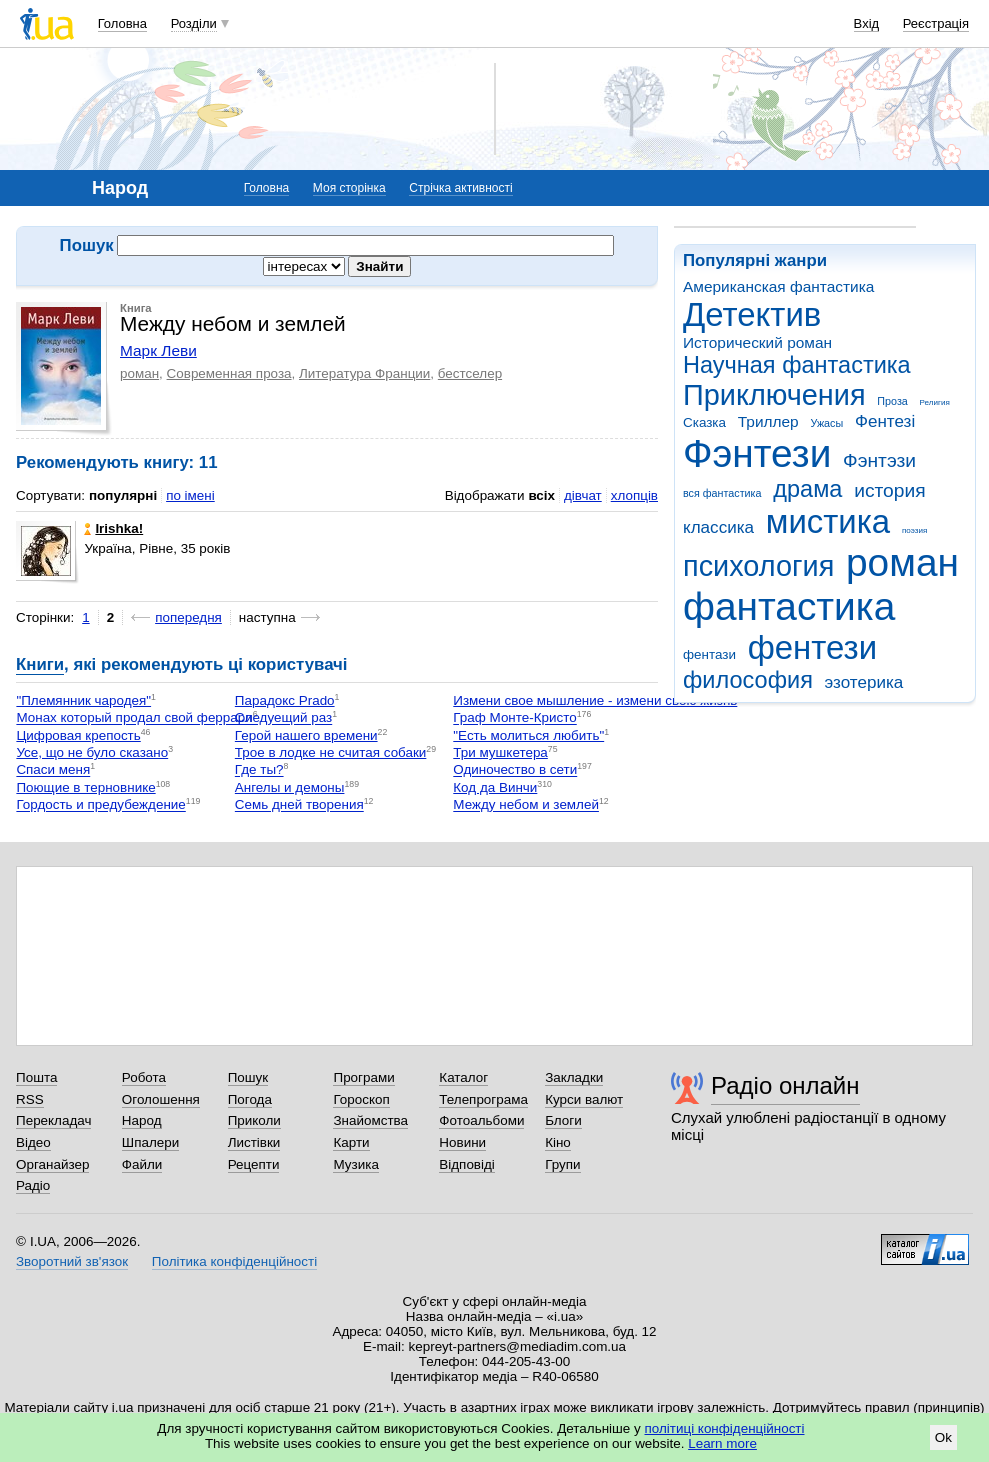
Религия (935, 402)
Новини (462, 1142)
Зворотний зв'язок (72, 1261)
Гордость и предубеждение (100, 805)
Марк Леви (158, 350)
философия (748, 680)
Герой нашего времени (306, 735)
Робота (144, 1077)
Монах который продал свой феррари (134, 718)
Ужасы (826, 423)
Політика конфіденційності (234, 1261)
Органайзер (52, 1164)
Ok (943, 1437)
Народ (142, 1120)
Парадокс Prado (285, 700)
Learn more (722, 1443)
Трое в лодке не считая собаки (331, 752)
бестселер (470, 373)
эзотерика (864, 682)
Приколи (254, 1120)
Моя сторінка (349, 188)
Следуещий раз (283, 718)
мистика (828, 521)
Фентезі (885, 421)
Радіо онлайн (785, 1085)
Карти (351, 1142)
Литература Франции (364, 373)
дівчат (583, 495)
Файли (142, 1164)
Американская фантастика (778, 286)
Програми (363, 1077)
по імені (190, 495)
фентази (709, 654)
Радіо (33, 1185)
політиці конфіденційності (725, 1428)
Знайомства (370, 1120)
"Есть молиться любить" (528, 735)
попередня (188, 617)
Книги (40, 664)
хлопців (634, 495)
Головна (122, 23)
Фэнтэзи (879, 460)
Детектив (752, 314)
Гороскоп (361, 1099)
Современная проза (229, 373)
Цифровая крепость (78, 735)
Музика (355, 1164)
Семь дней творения (299, 805)
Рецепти (254, 1164)
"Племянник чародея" (83, 700)
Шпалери (150, 1142)
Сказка (704, 422)
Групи (562, 1164)
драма (807, 489)
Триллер (768, 421)
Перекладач (53, 1120)
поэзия (914, 530)
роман (902, 562)
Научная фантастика (797, 365)
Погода (250, 1099)
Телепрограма (483, 1099)
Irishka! (113, 528)
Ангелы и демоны (290, 787)
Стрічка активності (460, 188)
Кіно (558, 1142)
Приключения (774, 395)
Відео (33, 1142)
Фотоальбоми (481, 1120)
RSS (30, 1099)
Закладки (574, 1077)
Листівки (254, 1142)
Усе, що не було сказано (92, 752)
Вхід (867, 23)
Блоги (563, 1120)
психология (758, 566)
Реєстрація (936, 23)
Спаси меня (53, 770)
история (889, 490)
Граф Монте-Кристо (514, 718)
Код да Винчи (495, 787)
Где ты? (259, 770)
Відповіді (467, 1164)
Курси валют (584, 1099)
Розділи (194, 23)
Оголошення (161, 1099)
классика (718, 527)
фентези (812, 647)
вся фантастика (722, 493)
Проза (892, 401)
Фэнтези (757, 453)
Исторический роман (757, 342)
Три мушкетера (500, 752)
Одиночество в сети (515, 770)
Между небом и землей (526, 805)
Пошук (248, 1077)
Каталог (463, 1077)
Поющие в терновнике (85, 787)
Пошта (36, 1077)
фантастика (789, 606)
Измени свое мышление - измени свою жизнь (595, 700)
